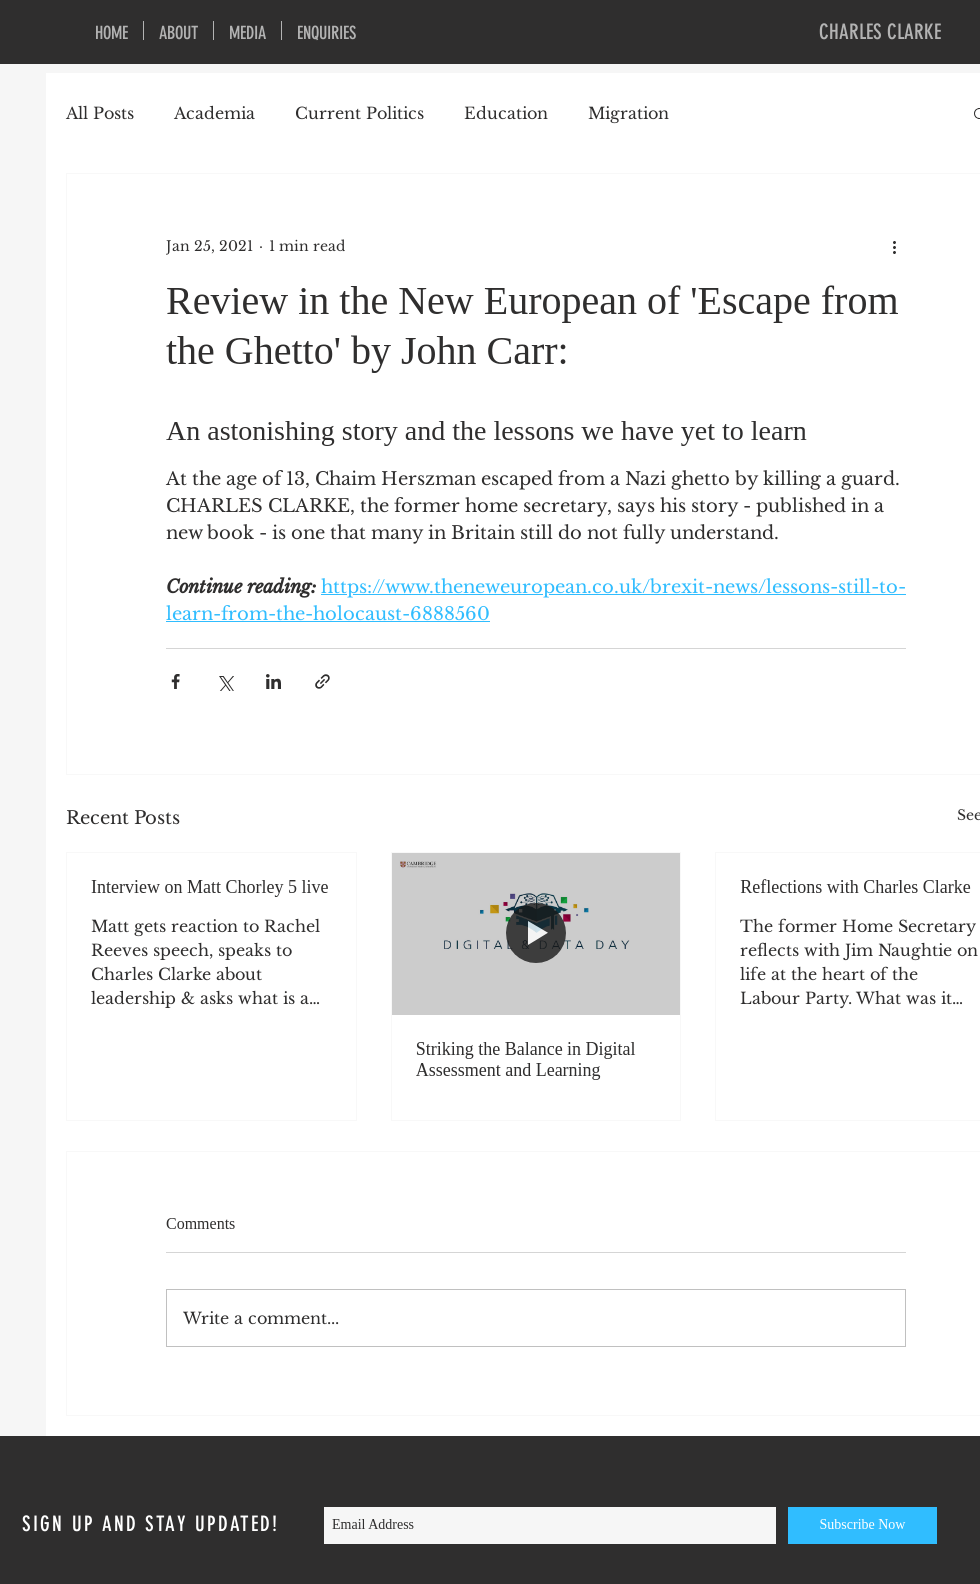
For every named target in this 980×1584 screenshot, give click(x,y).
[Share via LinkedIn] (273, 681)
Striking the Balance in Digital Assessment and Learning (526, 1059)
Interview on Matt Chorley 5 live (209, 887)
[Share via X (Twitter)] (224, 681)
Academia (214, 113)
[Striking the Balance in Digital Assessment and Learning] (536, 934)
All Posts (100, 113)
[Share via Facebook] (175, 681)
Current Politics (359, 113)
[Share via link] (322, 681)
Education (506, 113)
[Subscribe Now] (862, 1525)
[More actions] (894, 246)
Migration (628, 113)
